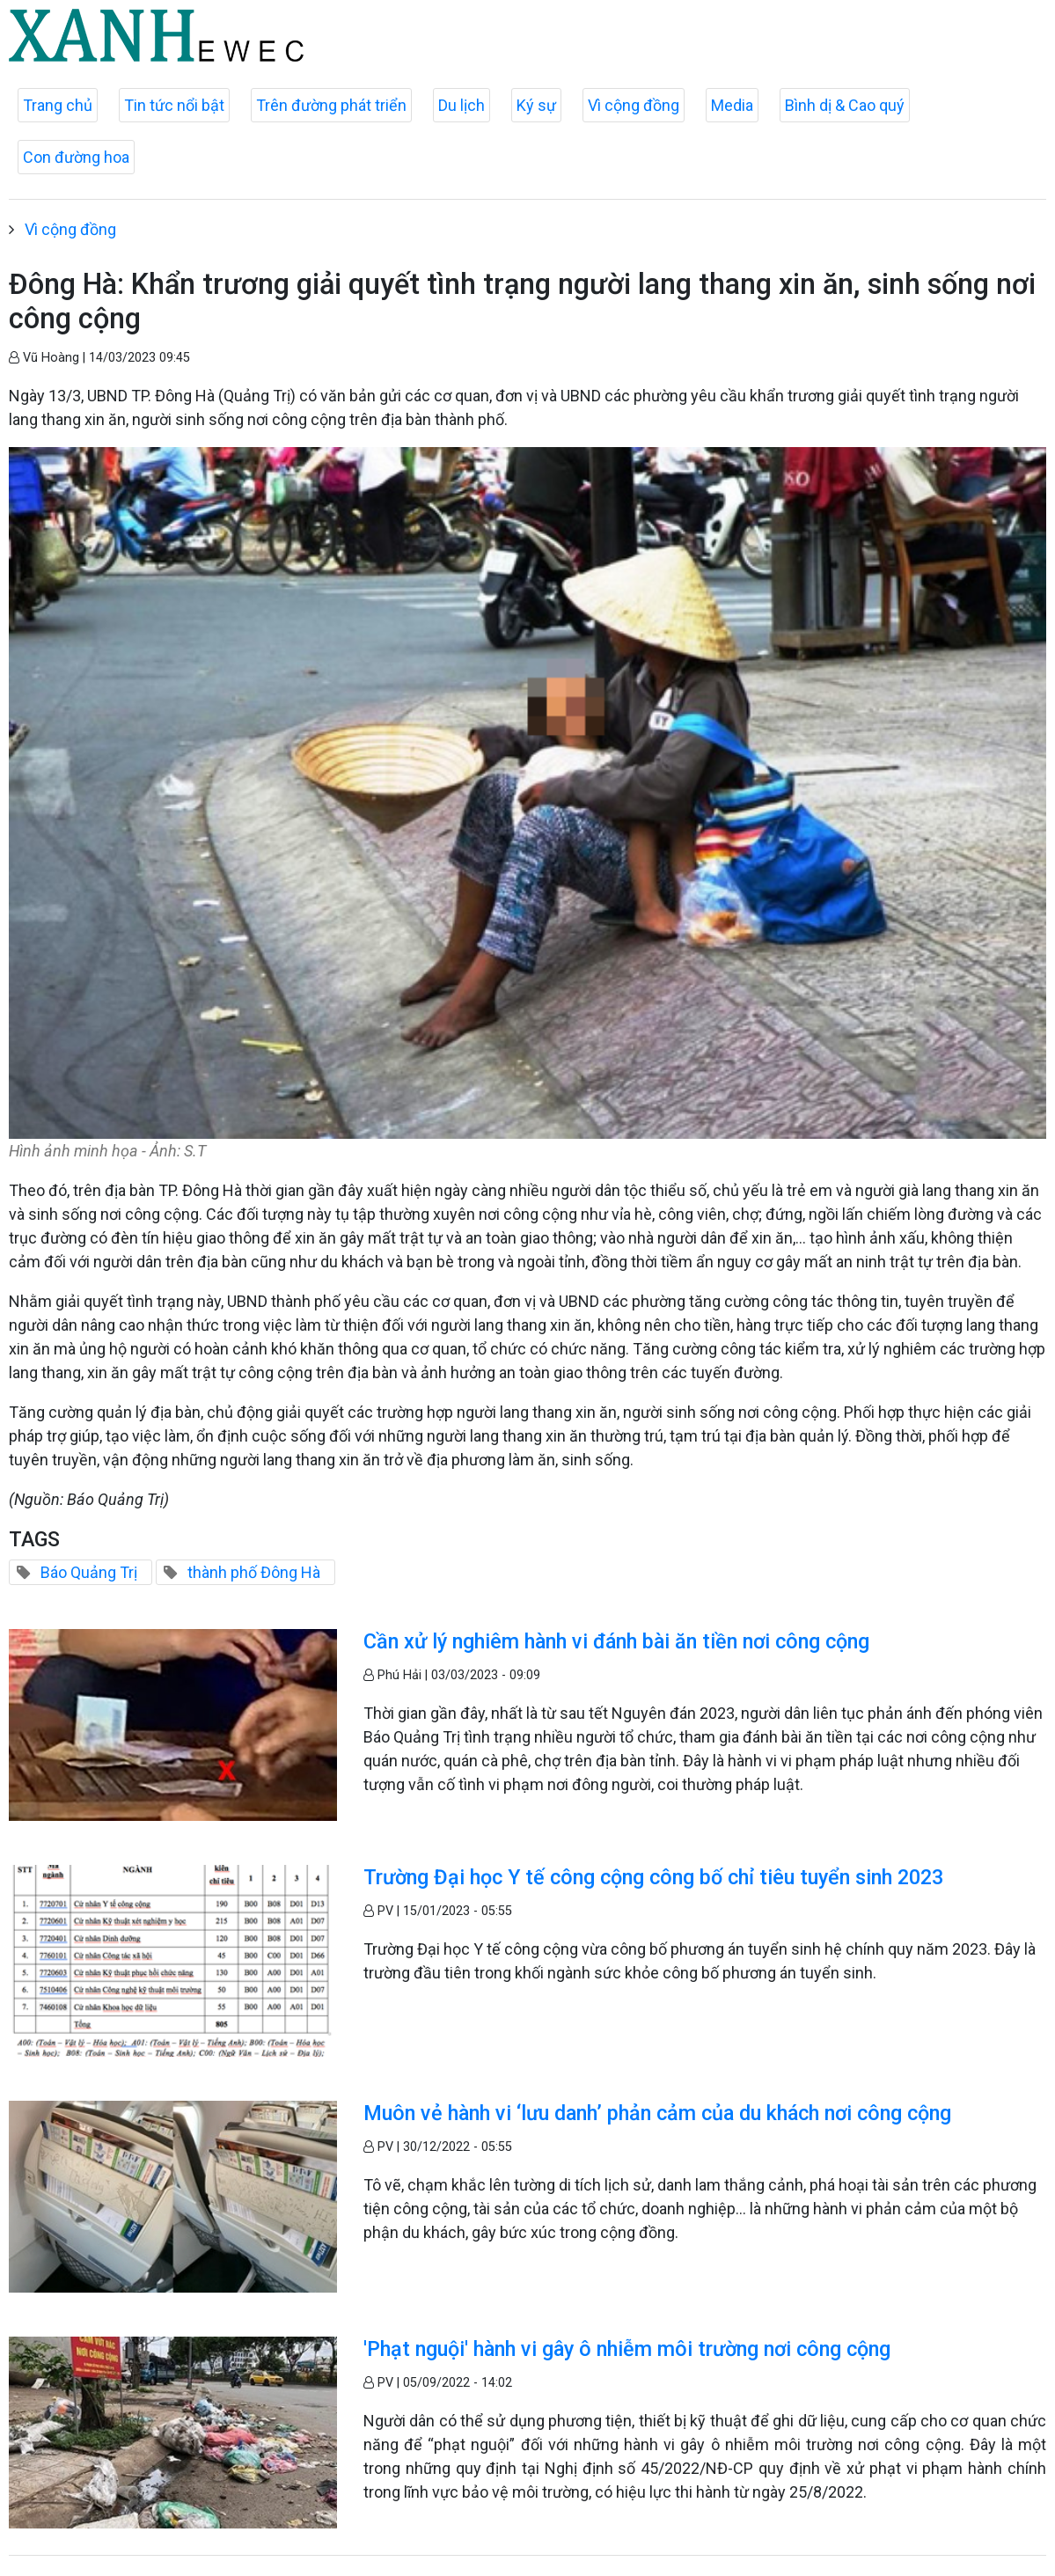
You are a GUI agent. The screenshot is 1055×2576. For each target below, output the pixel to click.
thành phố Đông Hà (253, 1572)
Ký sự (536, 105)
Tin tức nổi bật (174, 105)
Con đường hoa (76, 157)
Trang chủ (57, 105)
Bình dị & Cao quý (845, 105)
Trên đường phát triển (331, 105)
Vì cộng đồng (633, 105)
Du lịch (461, 105)
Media (732, 105)
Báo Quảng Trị (88, 1572)
